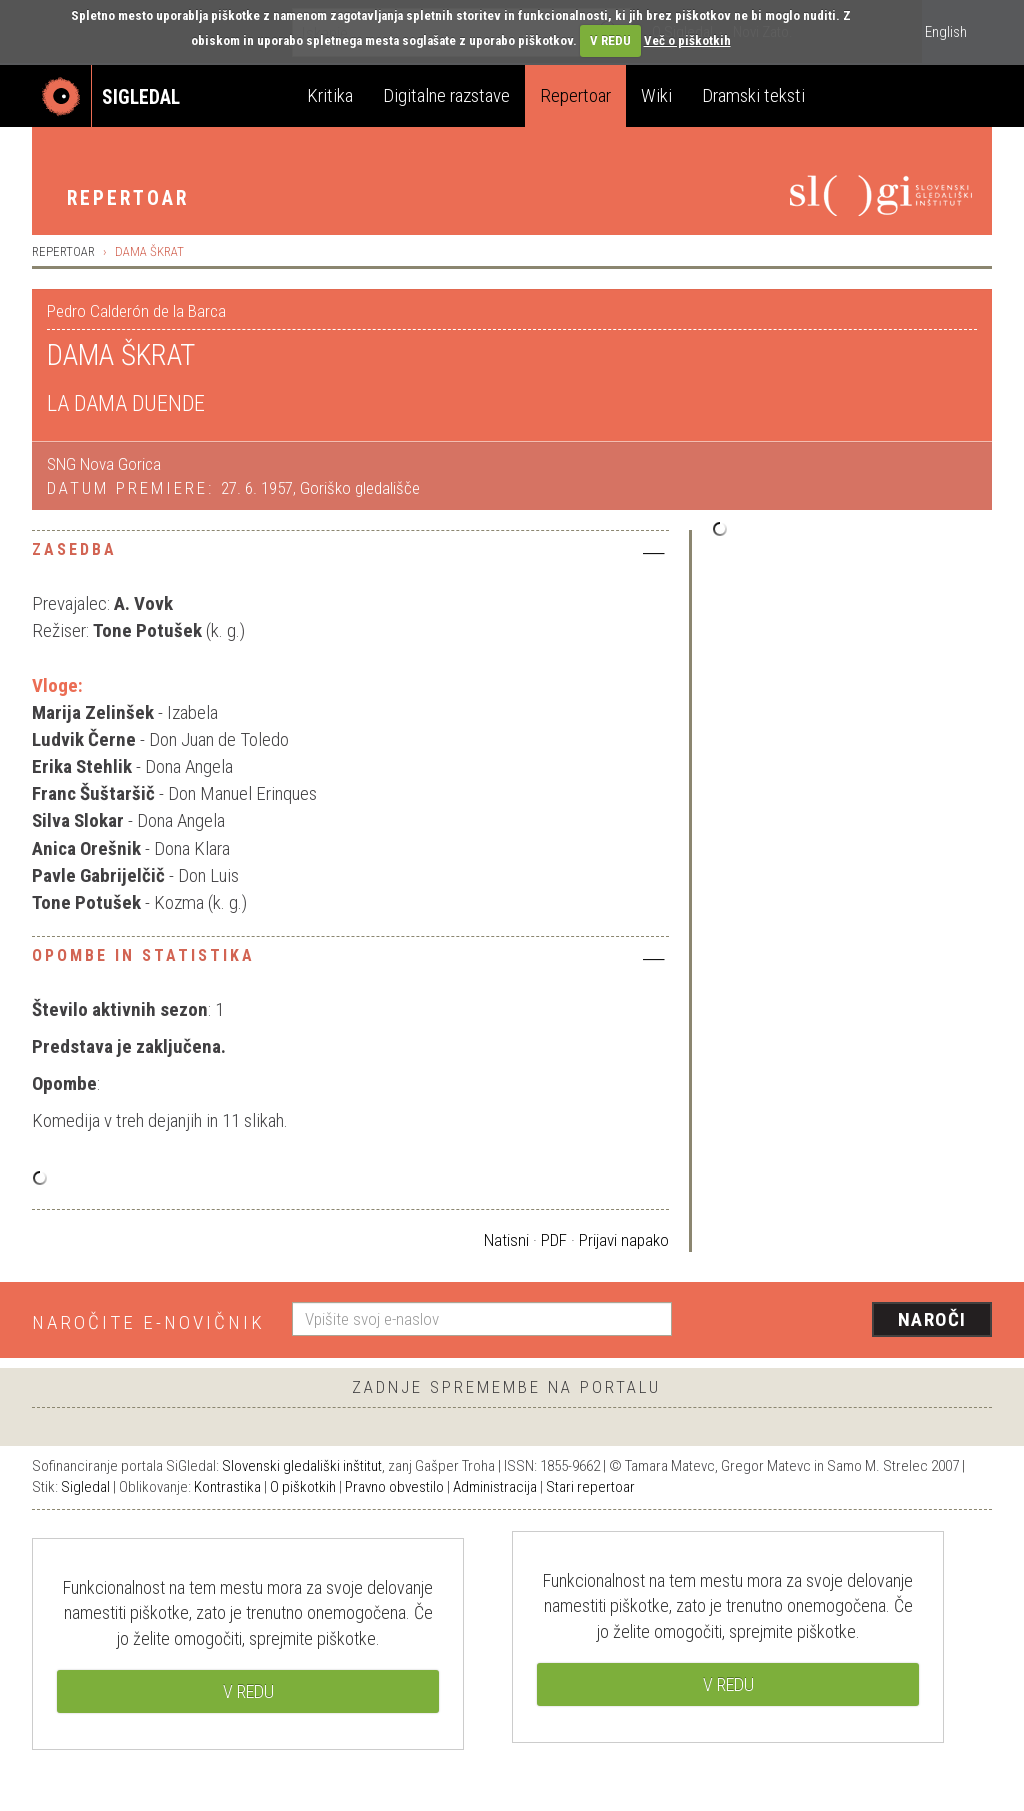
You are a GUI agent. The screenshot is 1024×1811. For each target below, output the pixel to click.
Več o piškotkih (687, 40)
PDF (554, 1240)
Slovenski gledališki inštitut (302, 1466)
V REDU (610, 40)
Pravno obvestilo (394, 1487)
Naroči (932, 1319)
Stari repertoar (590, 1487)
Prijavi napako (624, 1240)
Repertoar (575, 95)
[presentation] (844, 1321)
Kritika (330, 95)
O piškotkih (303, 1487)
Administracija (495, 1487)
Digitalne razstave (446, 95)
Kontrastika (227, 1487)
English (946, 32)
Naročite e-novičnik (148, 1322)
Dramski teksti (753, 95)
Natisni (506, 1240)
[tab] (350, 555)
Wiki (656, 95)
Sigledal (85, 1487)
